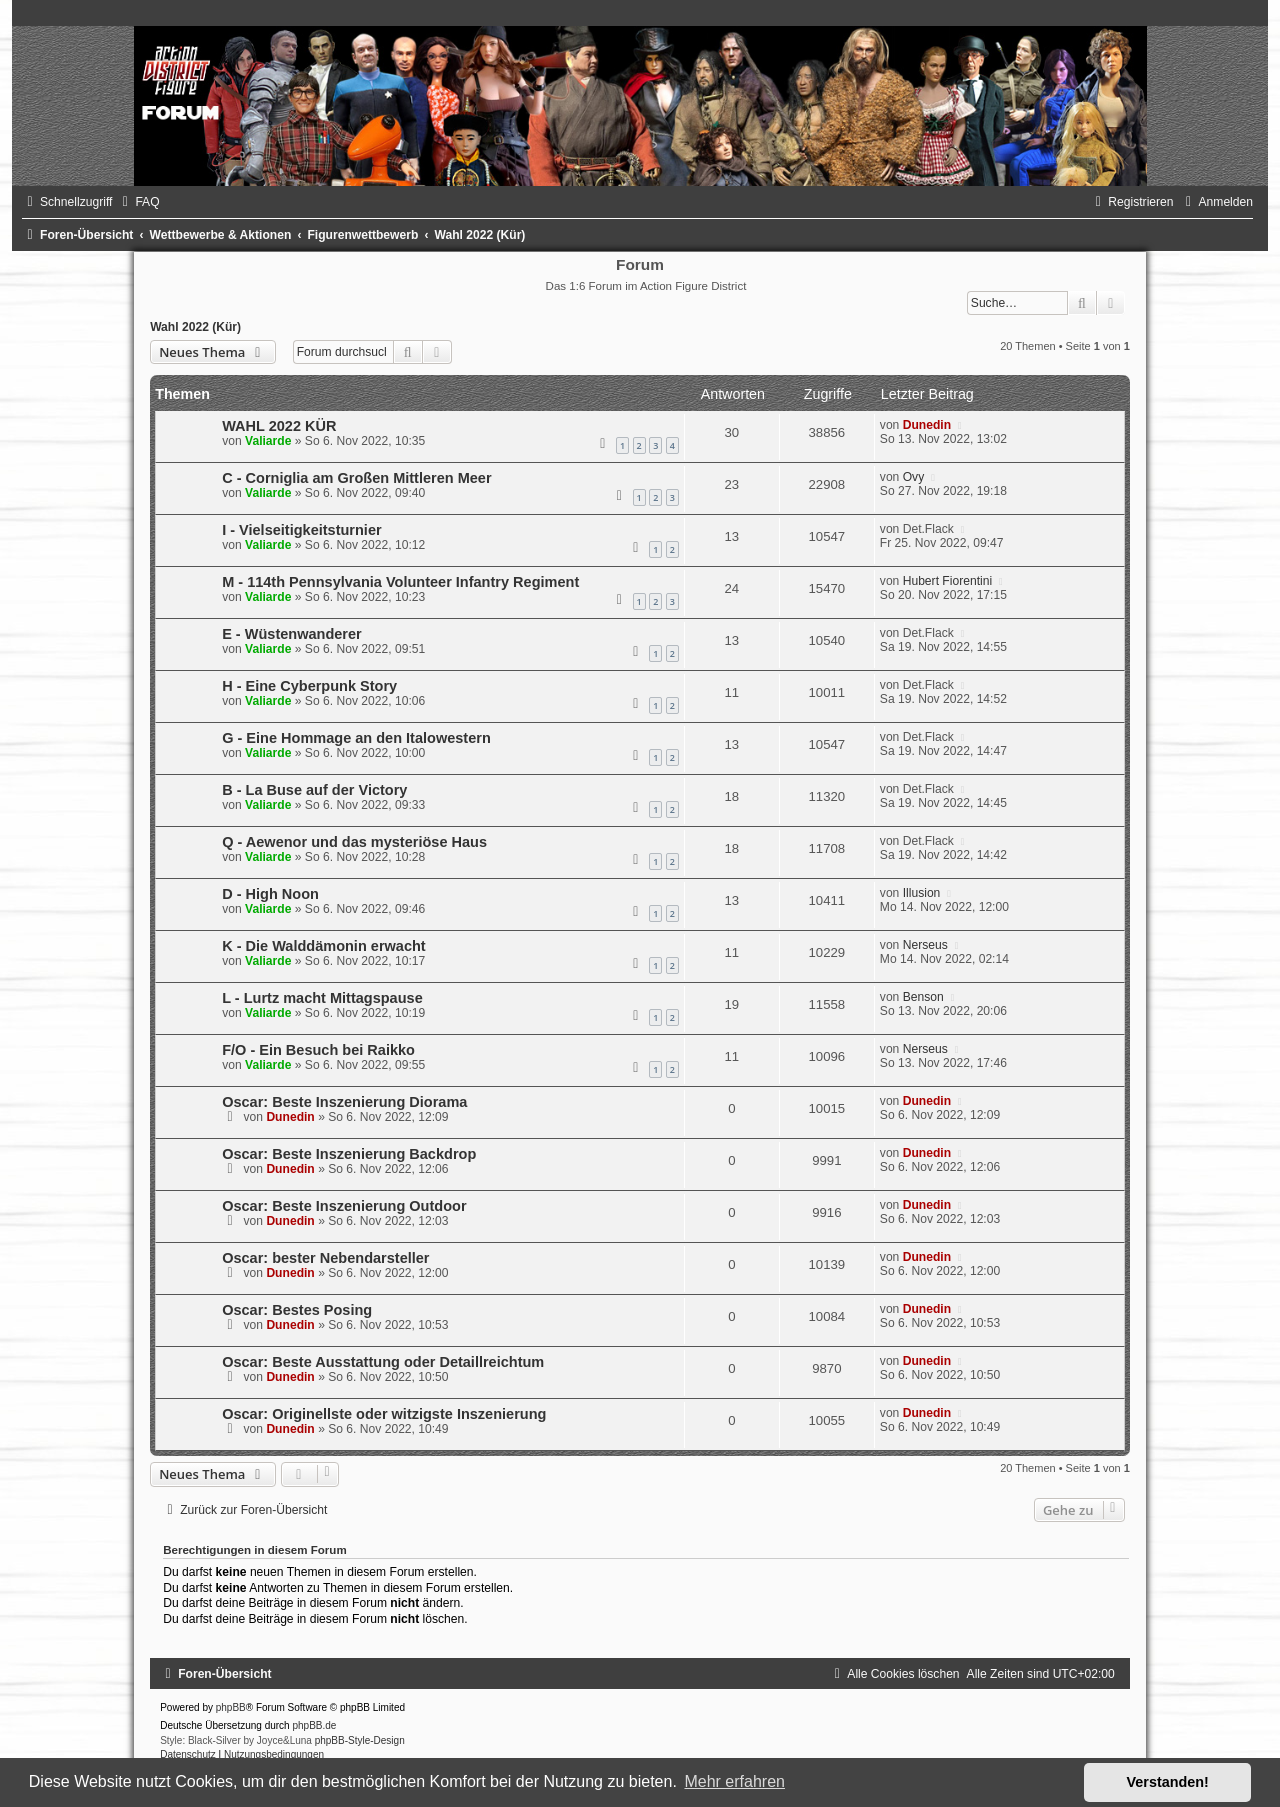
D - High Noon (270, 894)
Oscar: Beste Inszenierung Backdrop (349, 1154)
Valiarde (268, 441)
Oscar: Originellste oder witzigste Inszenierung (384, 1414)
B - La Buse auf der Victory (314, 790)
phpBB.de (314, 1725)
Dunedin (927, 425)
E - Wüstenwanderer (292, 634)
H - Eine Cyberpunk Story (309, 686)
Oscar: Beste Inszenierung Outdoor (344, 1206)
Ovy (914, 477)
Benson (923, 997)
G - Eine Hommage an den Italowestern (356, 738)
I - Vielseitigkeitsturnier (301, 530)
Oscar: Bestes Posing (297, 1310)
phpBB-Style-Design (360, 1740)
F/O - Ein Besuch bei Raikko (318, 1050)
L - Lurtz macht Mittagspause (322, 998)
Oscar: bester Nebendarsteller (325, 1258)
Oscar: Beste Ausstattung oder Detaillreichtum (383, 1362)
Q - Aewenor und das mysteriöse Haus (354, 842)
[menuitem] (138, 202)
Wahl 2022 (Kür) (195, 327)
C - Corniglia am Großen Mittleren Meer (356, 478)
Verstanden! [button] (1168, 1782)
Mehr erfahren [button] (734, 1781)
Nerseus (925, 945)
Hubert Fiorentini (947, 581)
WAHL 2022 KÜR (279, 426)
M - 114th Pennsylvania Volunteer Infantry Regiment (400, 582)
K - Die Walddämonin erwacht (324, 946)
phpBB (231, 1707)
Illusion (922, 893)
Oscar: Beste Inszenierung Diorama (344, 1102)
